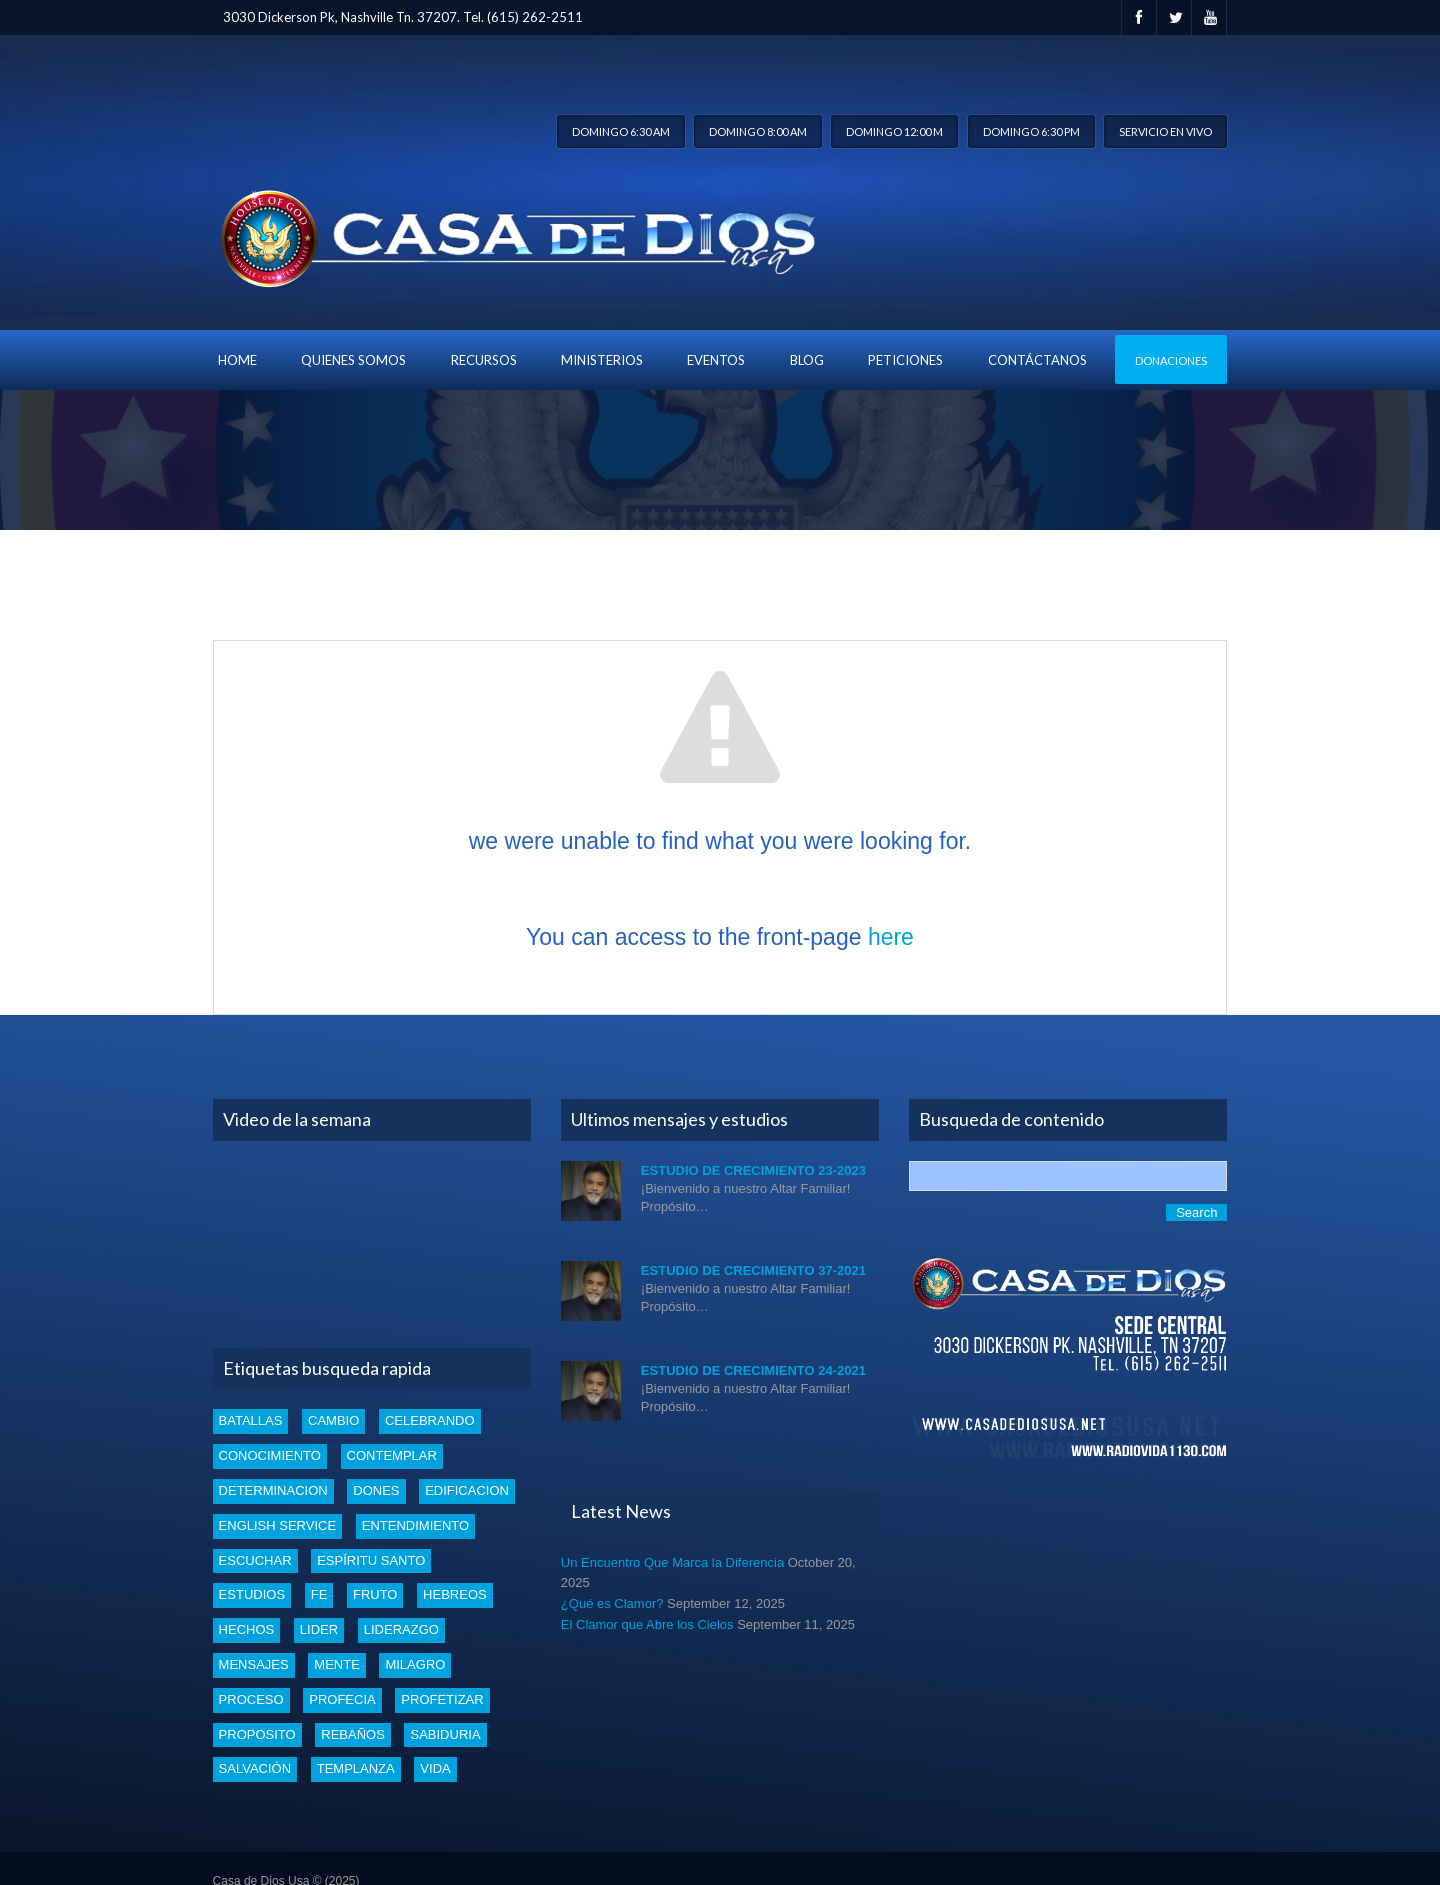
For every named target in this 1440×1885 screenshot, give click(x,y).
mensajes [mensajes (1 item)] (254, 1664)
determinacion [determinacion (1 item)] (273, 1490)
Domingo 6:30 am (621, 131)
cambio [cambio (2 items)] (333, 1420)
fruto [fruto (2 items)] (375, 1594)
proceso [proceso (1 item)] (251, 1699)
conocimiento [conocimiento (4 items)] (270, 1455)
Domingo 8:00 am (758, 131)
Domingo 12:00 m (894, 131)
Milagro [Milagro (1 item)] (415, 1664)
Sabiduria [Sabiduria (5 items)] (445, 1734)
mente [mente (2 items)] (337, 1664)
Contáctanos (1037, 360)
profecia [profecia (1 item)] (342, 1699)
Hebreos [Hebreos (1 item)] (455, 1594)
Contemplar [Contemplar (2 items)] (392, 1455)
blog (807, 360)
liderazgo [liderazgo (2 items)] (401, 1629)
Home (237, 360)
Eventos (716, 360)
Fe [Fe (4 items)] (319, 1594)
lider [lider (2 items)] (319, 1629)
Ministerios (602, 360)
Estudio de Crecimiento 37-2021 (753, 1270)
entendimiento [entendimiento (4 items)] (415, 1525)
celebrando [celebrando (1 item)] (430, 1420)
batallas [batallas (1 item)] (251, 1420)
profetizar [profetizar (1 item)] (442, 1699)
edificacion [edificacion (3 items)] (467, 1490)
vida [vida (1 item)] (435, 1768)
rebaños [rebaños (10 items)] (353, 1734)
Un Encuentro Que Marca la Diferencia (672, 1562)
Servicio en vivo (1165, 131)
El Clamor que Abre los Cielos (647, 1624)
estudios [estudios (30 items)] (252, 1594)
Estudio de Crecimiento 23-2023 (753, 1170)
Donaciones (1171, 360)
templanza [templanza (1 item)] (356, 1768)
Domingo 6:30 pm (1031, 131)
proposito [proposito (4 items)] (257, 1734)
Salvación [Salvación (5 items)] (255, 1768)
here (891, 937)
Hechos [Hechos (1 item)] (247, 1629)
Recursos (484, 360)
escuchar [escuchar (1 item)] (255, 1560)
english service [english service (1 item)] (278, 1525)
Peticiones (905, 360)
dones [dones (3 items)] (376, 1490)
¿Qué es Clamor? (612, 1603)
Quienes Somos (353, 360)
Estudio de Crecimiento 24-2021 (753, 1370)
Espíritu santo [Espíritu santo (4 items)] (371, 1560)
